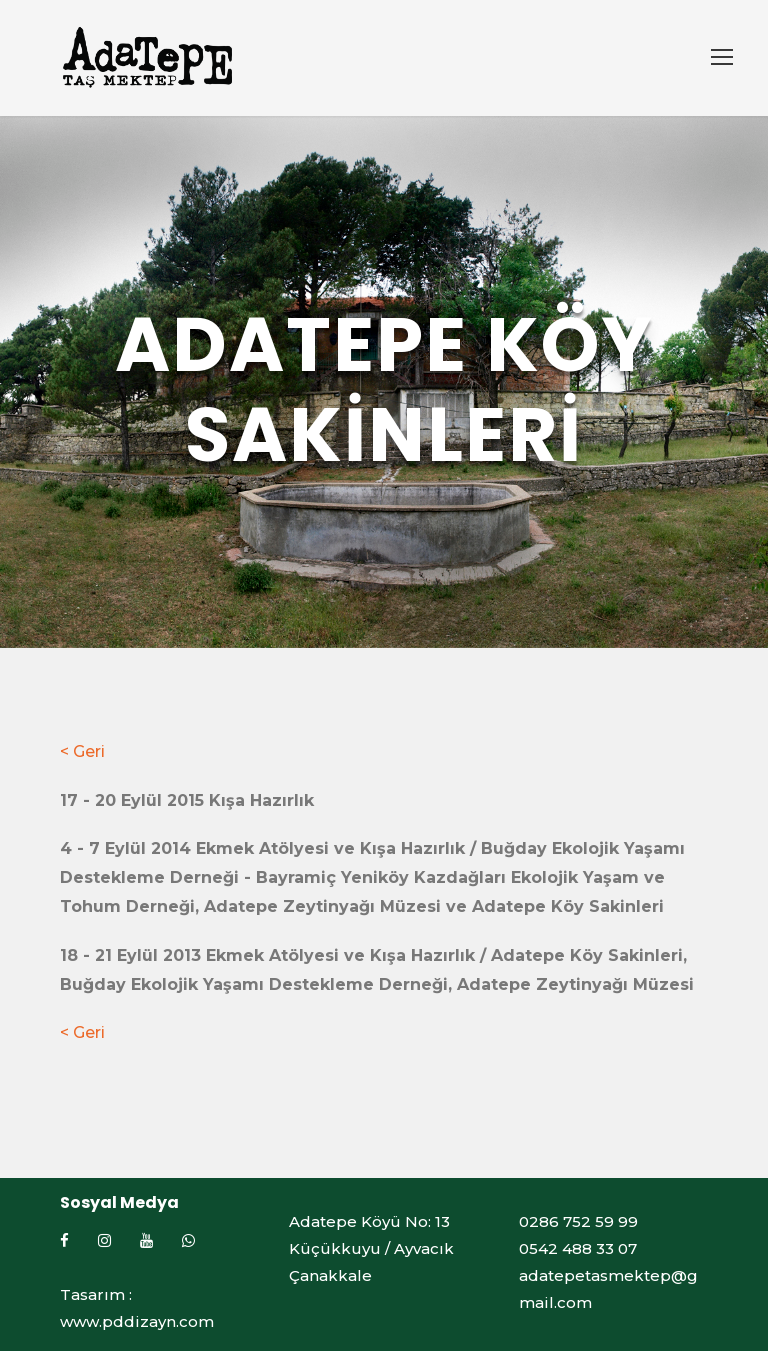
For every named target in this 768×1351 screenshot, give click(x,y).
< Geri (82, 751)
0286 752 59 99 (578, 1221)
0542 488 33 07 (578, 1248)
